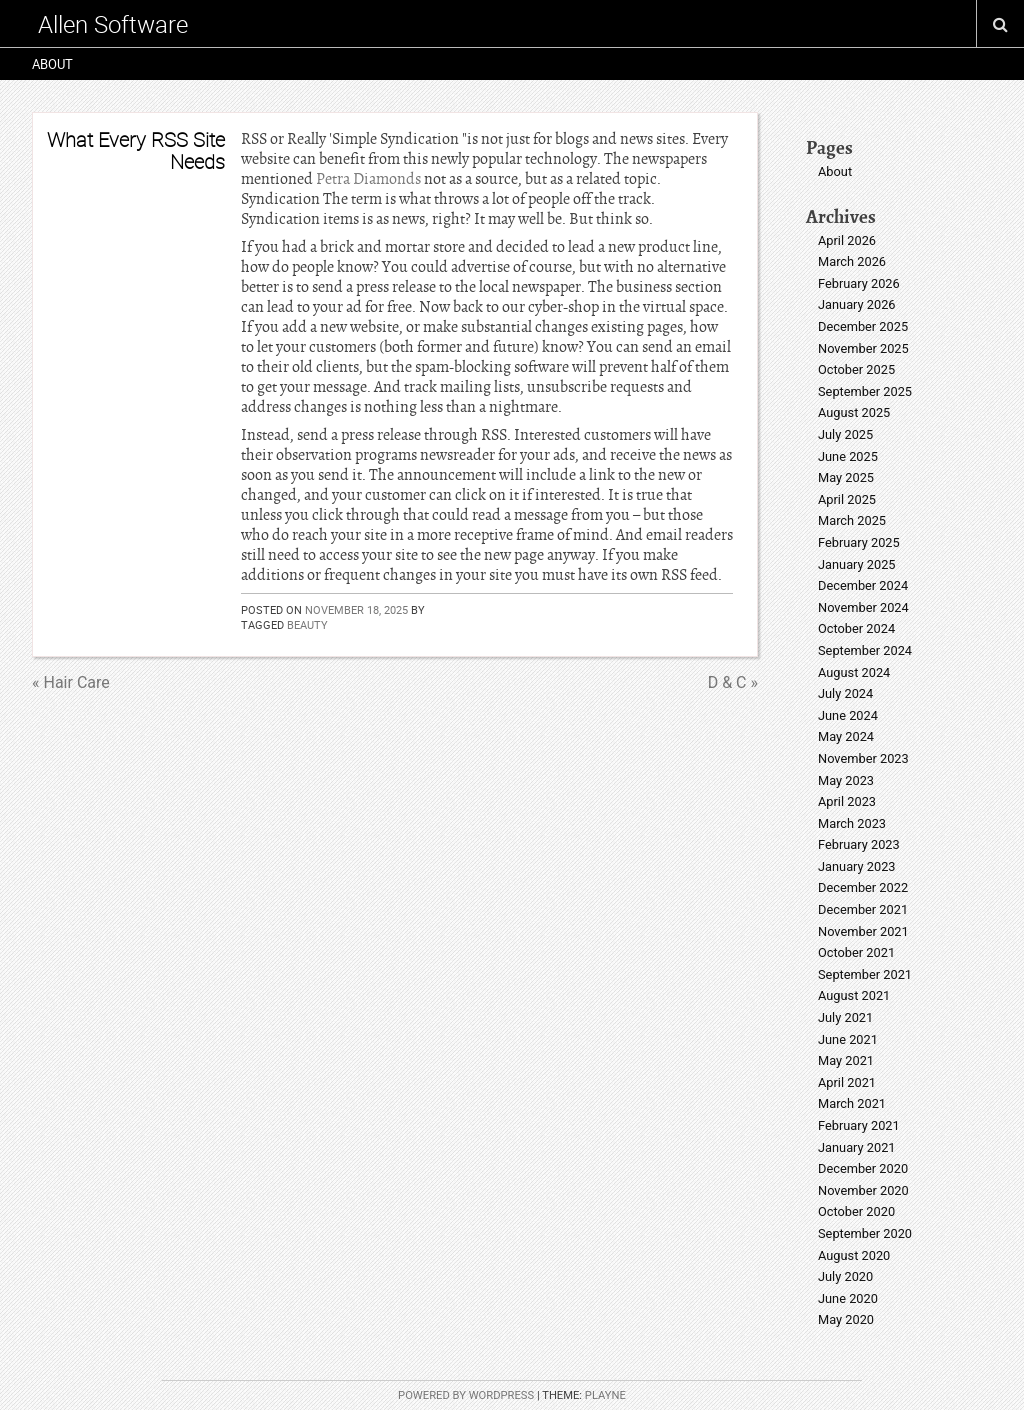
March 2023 (852, 823)
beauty (307, 624)
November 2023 (863, 758)
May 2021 (846, 1060)
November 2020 (863, 1190)
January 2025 (857, 564)
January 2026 (857, 304)
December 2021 (863, 909)
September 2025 (865, 391)
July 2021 (845, 1017)
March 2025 (852, 520)
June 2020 (848, 1298)
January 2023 (857, 866)
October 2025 (856, 369)
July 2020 (845, 1276)
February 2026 (859, 283)
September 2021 (865, 974)
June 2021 (848, 1039)
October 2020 (856, 1211)
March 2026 (852, 261)
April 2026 (847, 240)
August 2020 (854, 1255)
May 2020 (846, 1319)
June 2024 (848, 715)
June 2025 (848, 456)
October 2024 (856, 628)
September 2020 (865, 1233)
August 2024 (854, 672)
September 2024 (865, 650)
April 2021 (847, 1082)
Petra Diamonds (368, 179)
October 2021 (856, 952)
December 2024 (863, 585)
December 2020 (863, 1168)
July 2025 (845, 434)
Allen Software (113, 24)
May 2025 (846, 477)
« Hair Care (71, 682)
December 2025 (863, 326)
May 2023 (846, 780)
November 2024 (863, 607)
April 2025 (847, 499)
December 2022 (863, 887)
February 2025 (859, 542)
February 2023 (859, 844)
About (52, 64)
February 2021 (859, 1125)
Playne (605, 1395)
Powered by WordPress (466, 1395)
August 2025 (854, 412)
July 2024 (845, 693)
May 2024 (846, 736)
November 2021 (863, 931)
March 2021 (852, 1103)
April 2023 (847, 801)
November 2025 (863, 348)
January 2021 (857, 1147)
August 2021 (854, 995)
